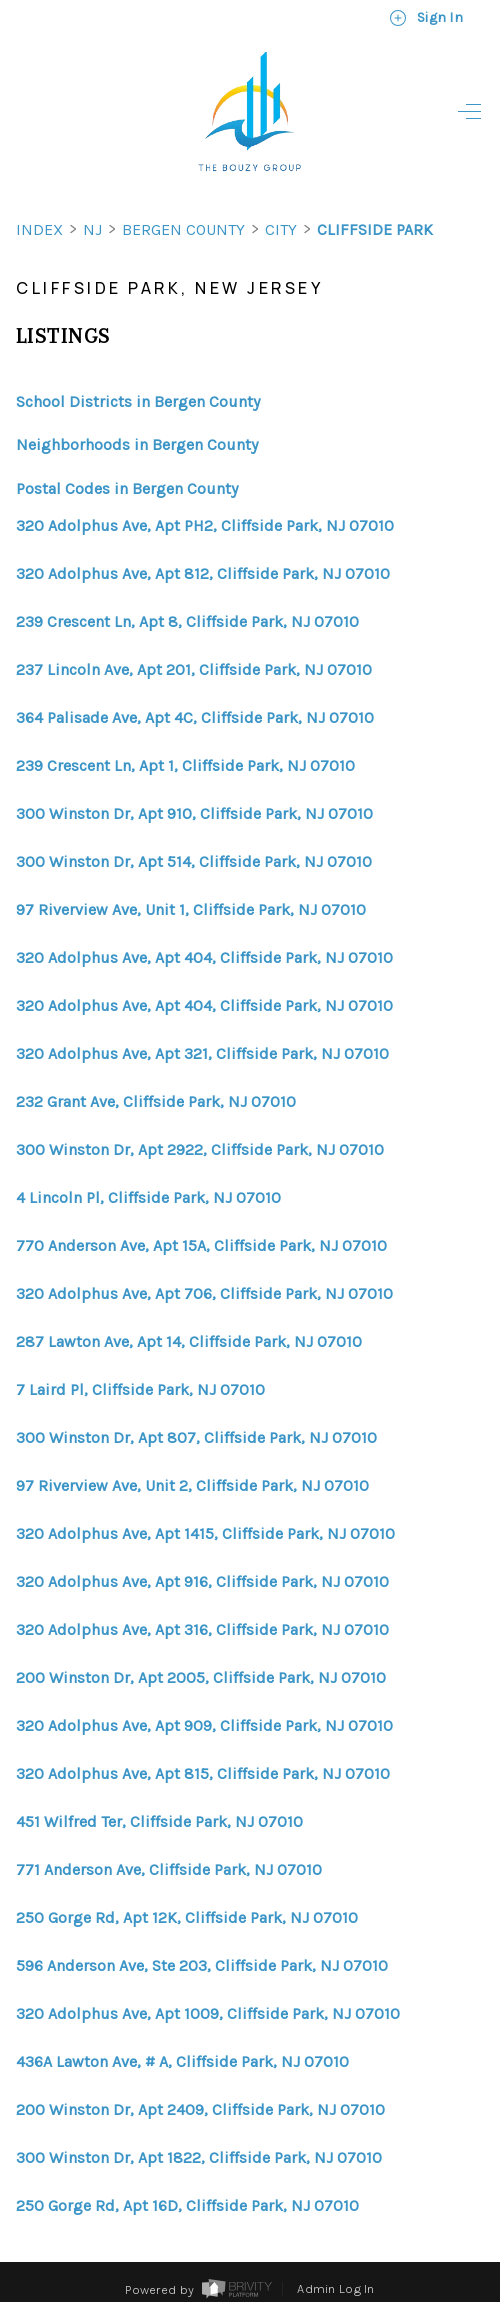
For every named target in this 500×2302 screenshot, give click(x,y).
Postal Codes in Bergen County (127, 488)
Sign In (426, 18)
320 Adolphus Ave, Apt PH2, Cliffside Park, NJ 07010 (205, 526)
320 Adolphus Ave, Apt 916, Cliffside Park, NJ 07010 (202, 1582)
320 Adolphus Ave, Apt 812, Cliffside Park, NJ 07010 (203, 574)
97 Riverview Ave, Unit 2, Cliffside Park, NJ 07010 (192, 1486)
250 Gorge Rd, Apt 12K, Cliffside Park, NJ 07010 (187, 1918)
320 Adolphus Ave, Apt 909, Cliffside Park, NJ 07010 (204, 1726)
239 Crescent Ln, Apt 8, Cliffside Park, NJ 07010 (187, 622)
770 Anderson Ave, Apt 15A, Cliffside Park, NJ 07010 (201, 1246)
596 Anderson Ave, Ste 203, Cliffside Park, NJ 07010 (202, 1966)
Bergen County (183, 229)
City (281, 229)
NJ (92, 229)
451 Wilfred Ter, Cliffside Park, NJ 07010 (159, 1822)
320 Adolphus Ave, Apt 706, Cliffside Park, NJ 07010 (204, 1294)
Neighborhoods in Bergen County (137, 444)
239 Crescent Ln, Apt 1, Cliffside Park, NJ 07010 (185, 766)
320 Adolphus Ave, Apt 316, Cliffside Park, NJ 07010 (202, 1630)
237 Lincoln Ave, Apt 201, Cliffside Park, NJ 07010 (194, 670)
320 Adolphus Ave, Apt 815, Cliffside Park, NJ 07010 (203, 1774)
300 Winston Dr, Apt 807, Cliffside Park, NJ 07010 (196, 1438)
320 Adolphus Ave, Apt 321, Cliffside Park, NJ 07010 (202, 1054)
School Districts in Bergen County (138, 401)
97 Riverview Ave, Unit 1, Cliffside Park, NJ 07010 (191, 910)
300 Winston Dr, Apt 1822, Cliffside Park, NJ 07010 (199, 2158)
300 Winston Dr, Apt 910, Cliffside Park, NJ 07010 (194, 814)
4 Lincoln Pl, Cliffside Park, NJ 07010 (148, 1198)
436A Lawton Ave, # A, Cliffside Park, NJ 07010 (182, 2062)
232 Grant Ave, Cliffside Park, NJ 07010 (156, 1102)
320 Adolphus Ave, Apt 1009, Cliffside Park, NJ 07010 (208, 2014)
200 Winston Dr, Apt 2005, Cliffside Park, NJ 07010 (201, 1678)
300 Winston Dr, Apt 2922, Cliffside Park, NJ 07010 (200, 1150)
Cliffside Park (375, 229)
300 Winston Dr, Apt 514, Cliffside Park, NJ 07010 (194, 862)
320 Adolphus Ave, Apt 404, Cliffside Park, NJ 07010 (204, 958)
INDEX (39, 229)
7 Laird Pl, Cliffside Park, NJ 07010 (140, 1390)
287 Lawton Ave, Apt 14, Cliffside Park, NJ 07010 (189, 1342)
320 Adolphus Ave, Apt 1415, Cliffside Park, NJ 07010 (205, 1534)
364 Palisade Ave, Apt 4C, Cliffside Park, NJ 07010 (195, 718)
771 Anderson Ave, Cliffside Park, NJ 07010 (169, 1870)
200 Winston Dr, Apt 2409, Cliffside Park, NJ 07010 (200, 2110)
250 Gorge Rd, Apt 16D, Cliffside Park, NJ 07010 (187, 2206)
